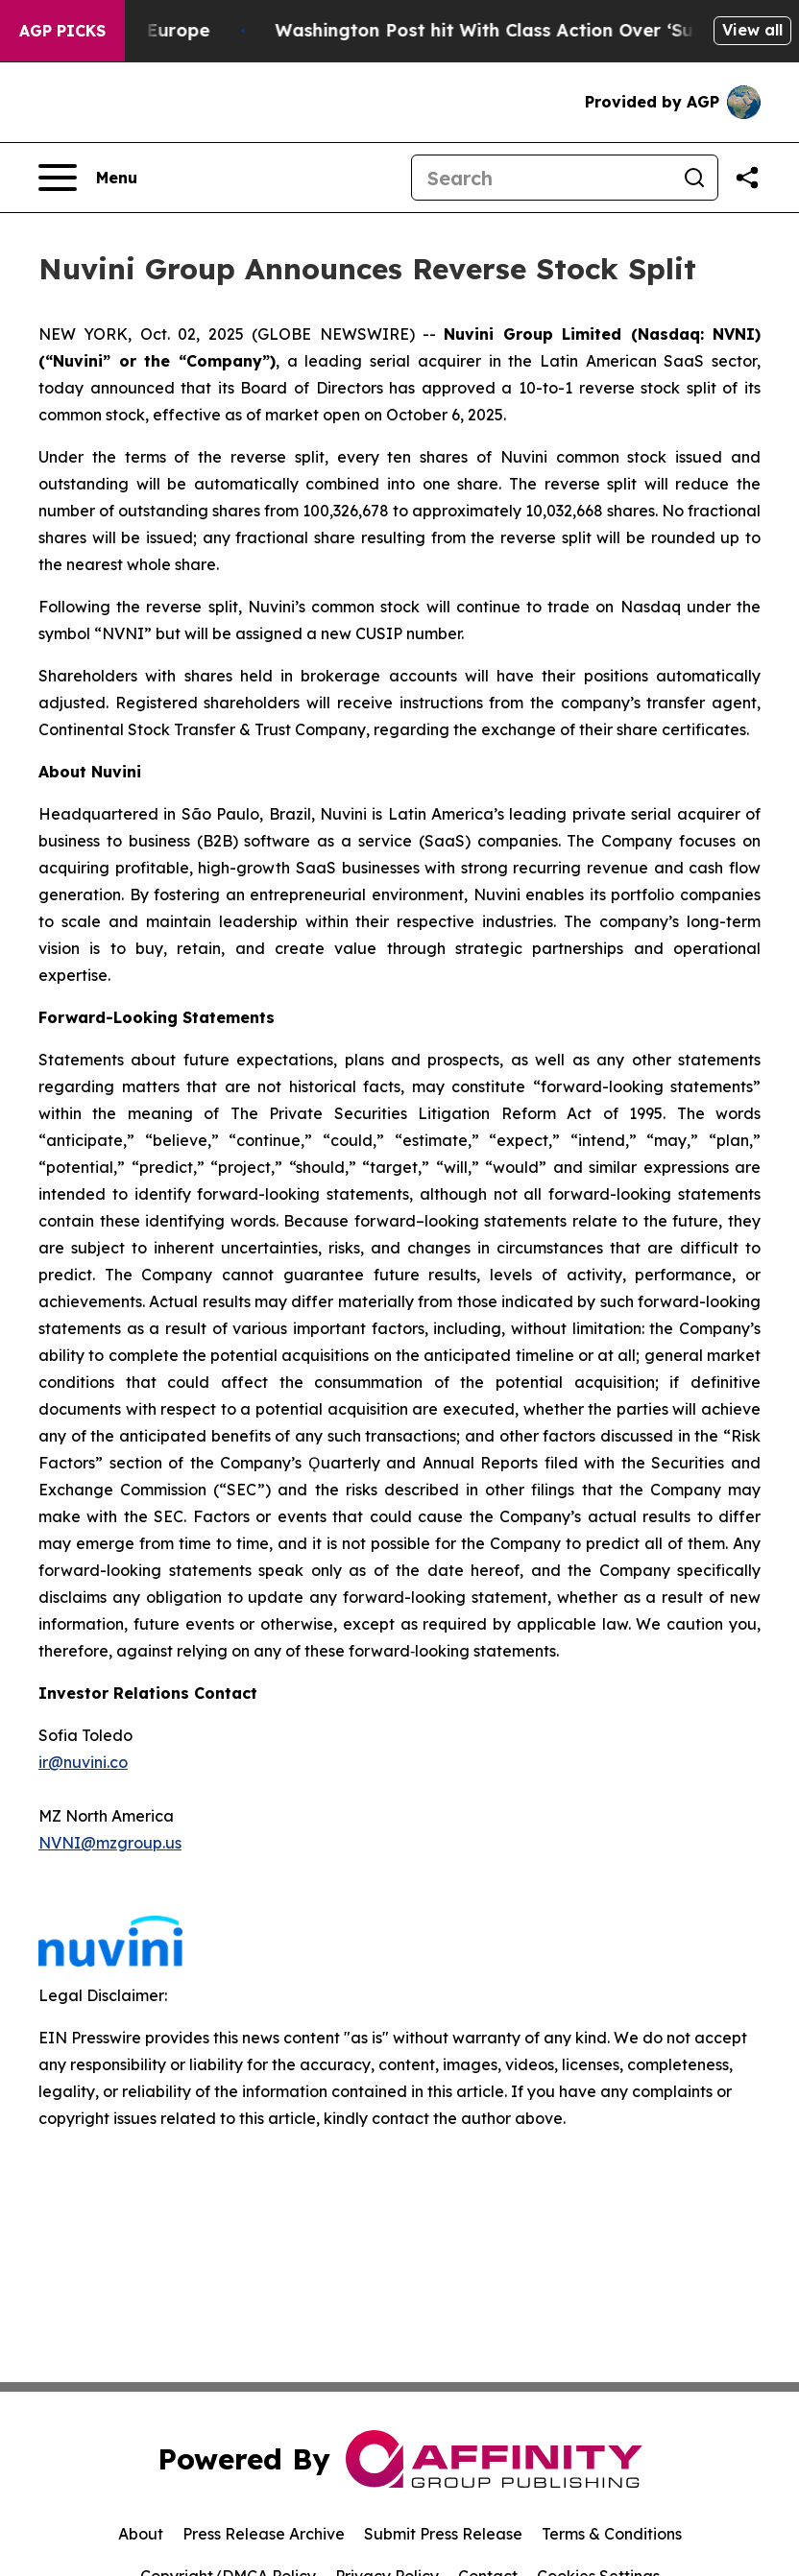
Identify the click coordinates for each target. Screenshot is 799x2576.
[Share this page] (747, 177)
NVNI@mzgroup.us (110, 1842)
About (140, 2533)
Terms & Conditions (612, 2533)
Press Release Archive (263, 2533)
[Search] (541, 177)
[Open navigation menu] (87, 177)
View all (752, 29)
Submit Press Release (443, 2533)
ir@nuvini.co (83, 1762)
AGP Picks (62, 30)
